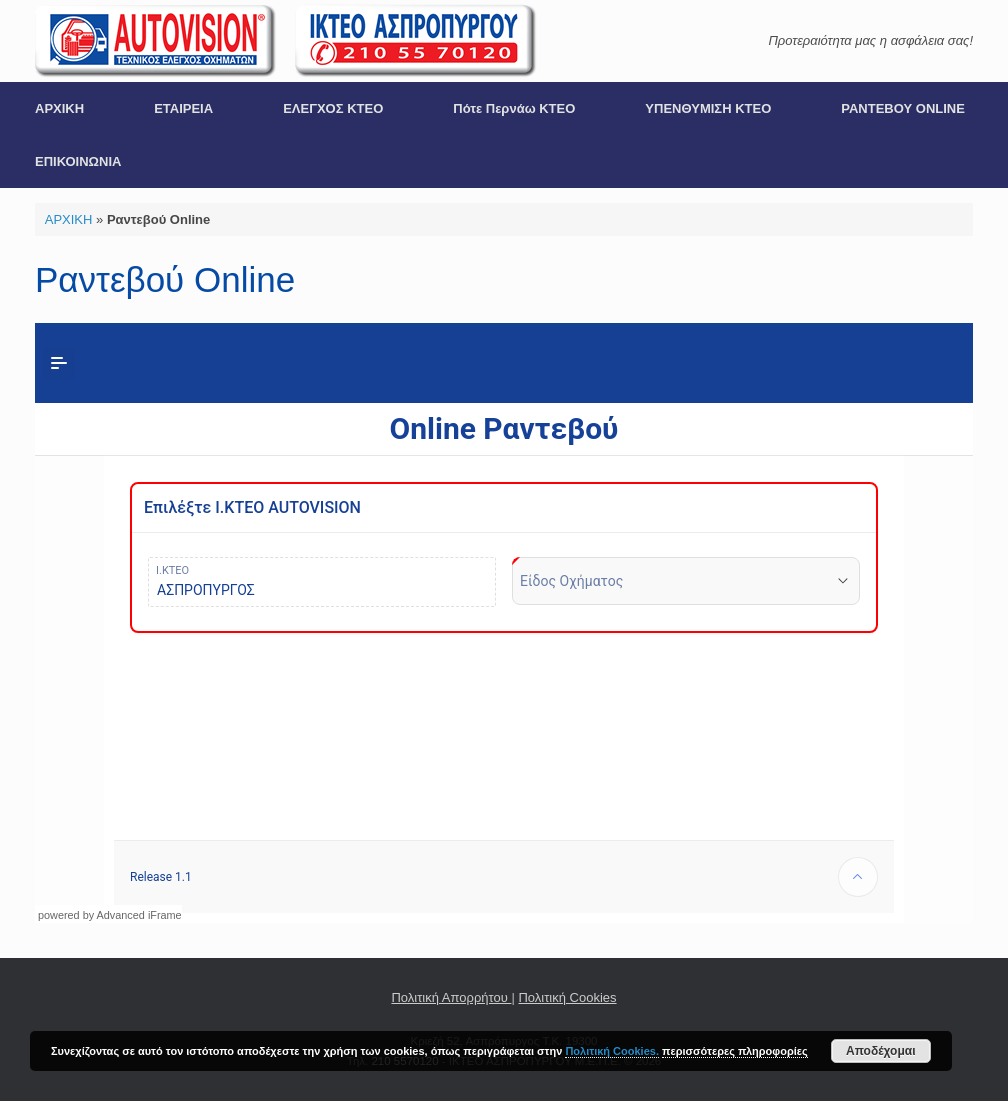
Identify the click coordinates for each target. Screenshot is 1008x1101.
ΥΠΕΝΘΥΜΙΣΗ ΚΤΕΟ (708, 108)
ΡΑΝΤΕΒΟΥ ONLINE (903, 108)
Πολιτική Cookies (567, 997)
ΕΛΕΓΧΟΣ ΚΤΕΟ (333, 108)
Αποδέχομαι (880, 1051)
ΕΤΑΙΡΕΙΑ (183, 108)
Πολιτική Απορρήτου (451, 997)
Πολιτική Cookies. (612, 1051)
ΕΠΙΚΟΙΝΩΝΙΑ (78, 161)
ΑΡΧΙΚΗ (59, 108)
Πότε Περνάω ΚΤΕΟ (514, 108)
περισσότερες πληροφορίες (735, 1051)
